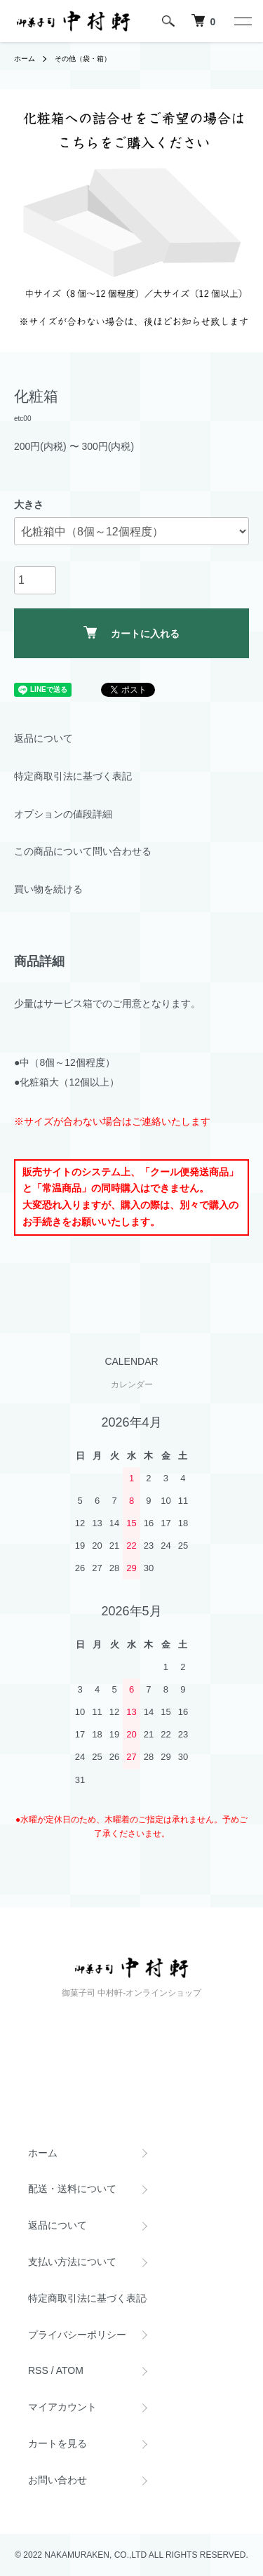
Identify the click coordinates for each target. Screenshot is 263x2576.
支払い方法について (72, 2261)
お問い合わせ (57, 2479)
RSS (38, 2370)
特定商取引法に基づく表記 (73, 776)
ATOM (69, 2370)
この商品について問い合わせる (82, 851)
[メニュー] (242, 21)
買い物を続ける (48, 889)
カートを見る (57, 2443)
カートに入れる (131, 632)
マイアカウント (62, 2407)
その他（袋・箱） (83, 58)
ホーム (24, 58)
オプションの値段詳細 (63, 814)
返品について (43, 738)
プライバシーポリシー (77, 2334)
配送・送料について (72, 2188)
